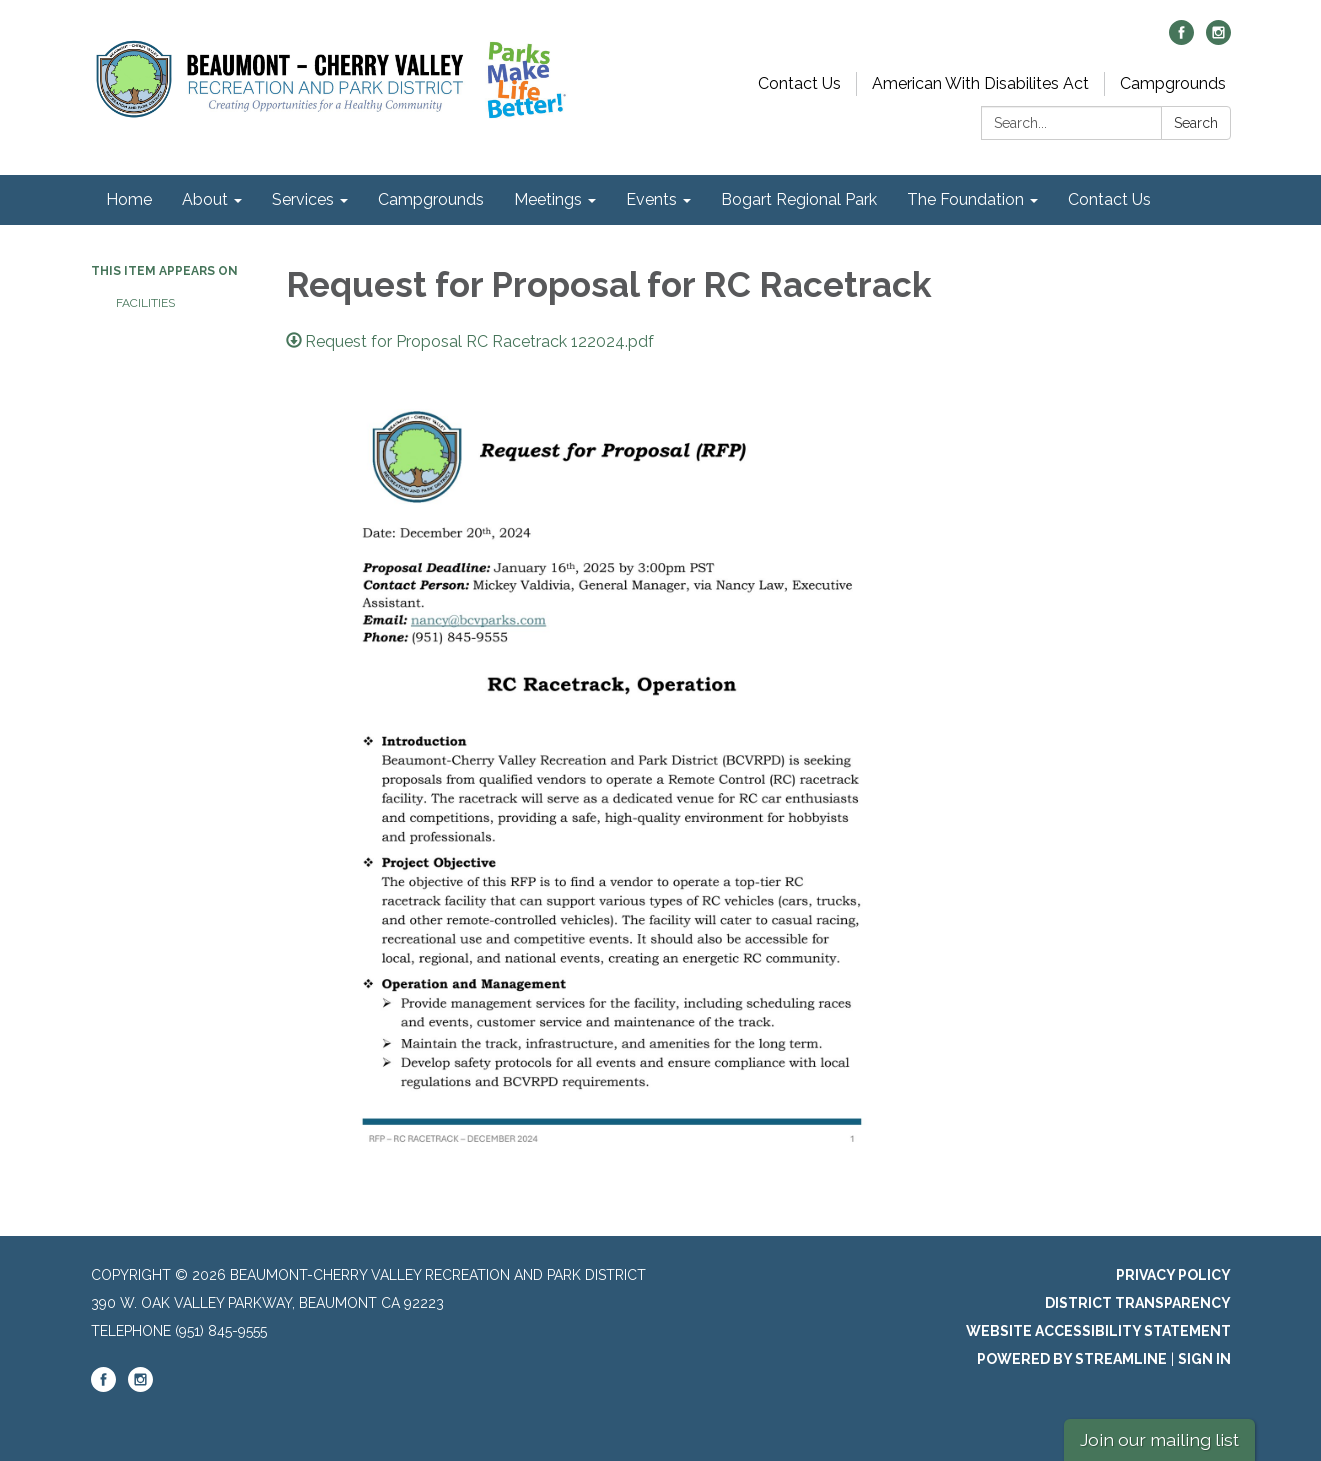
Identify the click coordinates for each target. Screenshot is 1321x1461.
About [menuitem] (205, 199)
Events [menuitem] (651, 199)
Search (1196, 123)
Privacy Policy (1173, 1275)
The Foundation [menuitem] (965, 199)
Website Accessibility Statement (1098, 1331)
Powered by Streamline (1072, 1359)
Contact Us (799, 83)
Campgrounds (1173, 83)
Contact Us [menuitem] (1109, 199)
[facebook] (1181, 39)
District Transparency (1138, 1303)
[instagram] (1218, 39)
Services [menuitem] (303, 199)
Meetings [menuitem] (548, 199)
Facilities (145, 303)
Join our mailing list (1159, 1439)
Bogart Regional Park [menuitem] (799, 199)
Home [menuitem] (129, 199)
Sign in (1204, 1359)
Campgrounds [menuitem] (431, 199)
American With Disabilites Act (980, 83)
